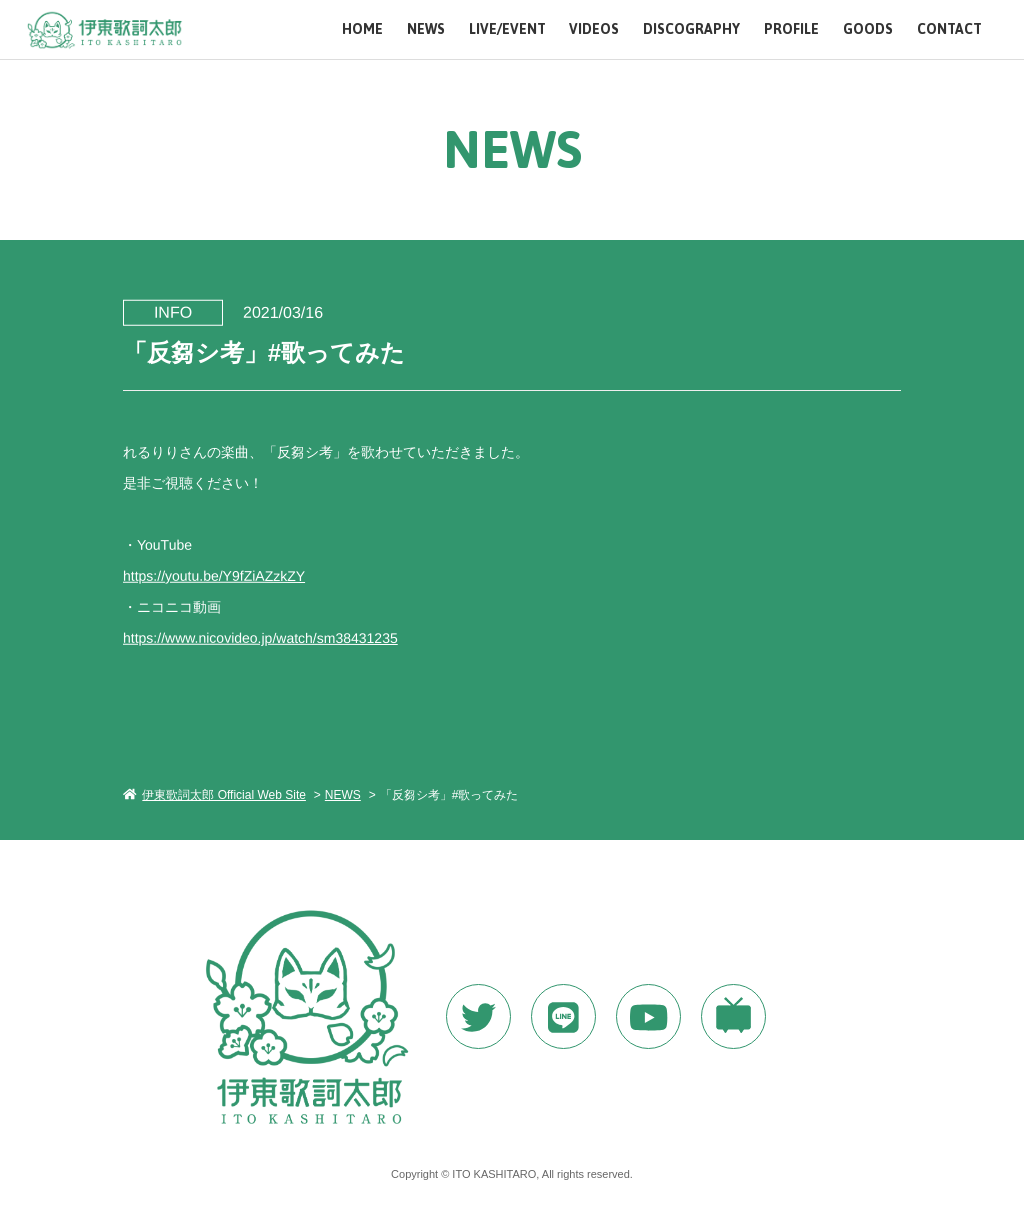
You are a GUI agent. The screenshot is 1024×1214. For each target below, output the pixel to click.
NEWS (426, 29)
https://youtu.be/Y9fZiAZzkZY (214, 575)
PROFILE (791, 29)
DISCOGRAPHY (691, 29)
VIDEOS (594, 29)
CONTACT (949, 29)
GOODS (868, 29)
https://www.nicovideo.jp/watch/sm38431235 (260, 637)
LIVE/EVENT (507, 29)
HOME (362, 29)
